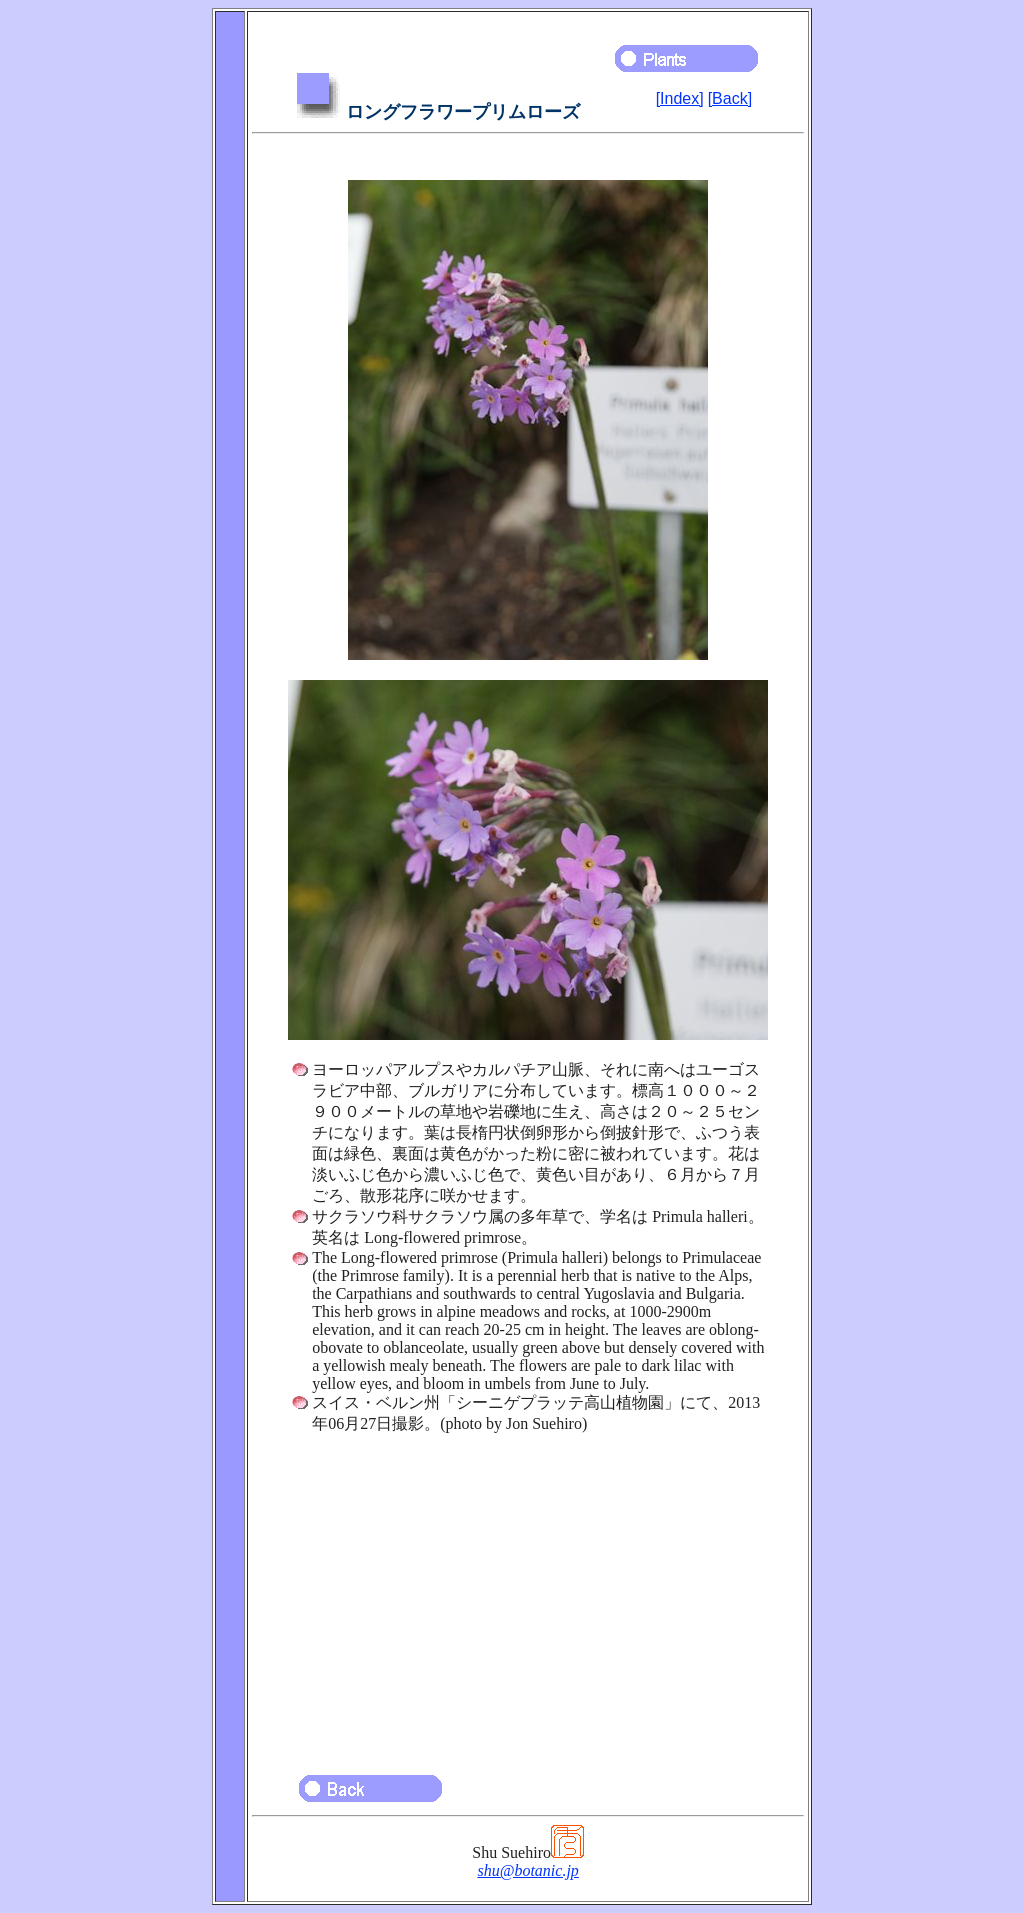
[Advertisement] (528, 1595)
